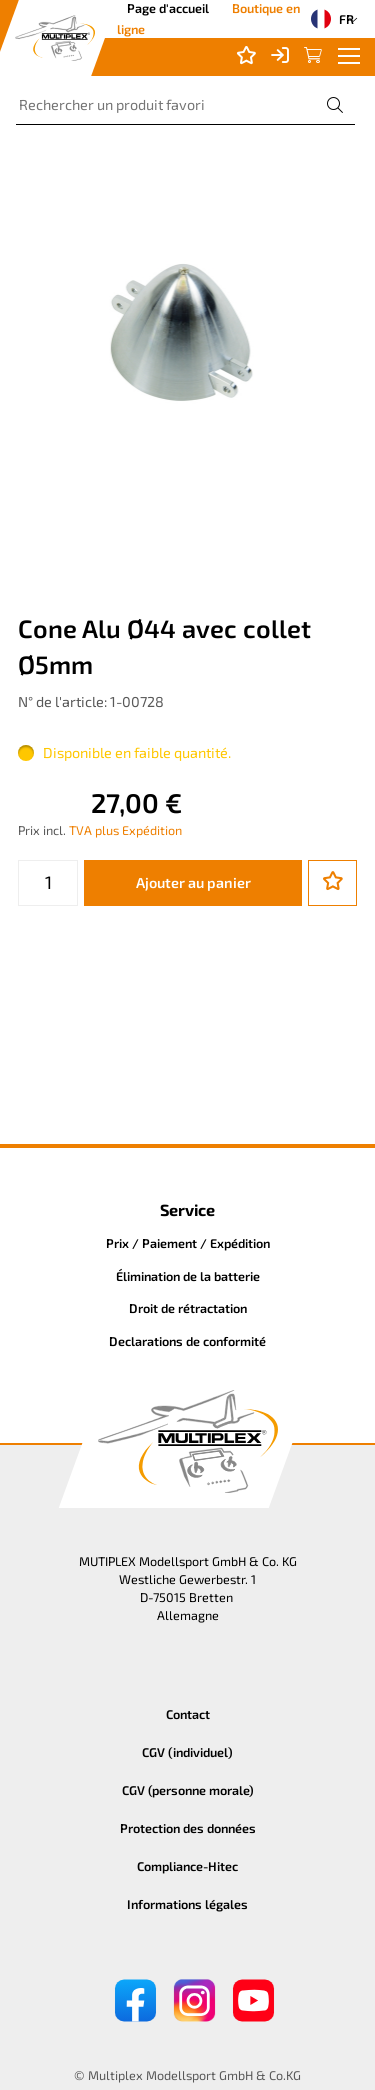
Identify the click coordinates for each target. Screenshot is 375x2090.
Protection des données (188, 1828)
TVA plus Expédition (125, 830)
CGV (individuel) (187, 1752)
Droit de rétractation (188, 1308)
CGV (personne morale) (188, 1790)
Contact (188, 1714)
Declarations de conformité (187, 1341)
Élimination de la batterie (188, 1276)
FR (326, 19)
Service (187, 1209)
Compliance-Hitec (187, 1866)
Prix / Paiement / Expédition (188, 1243)
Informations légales (187, 1904)
